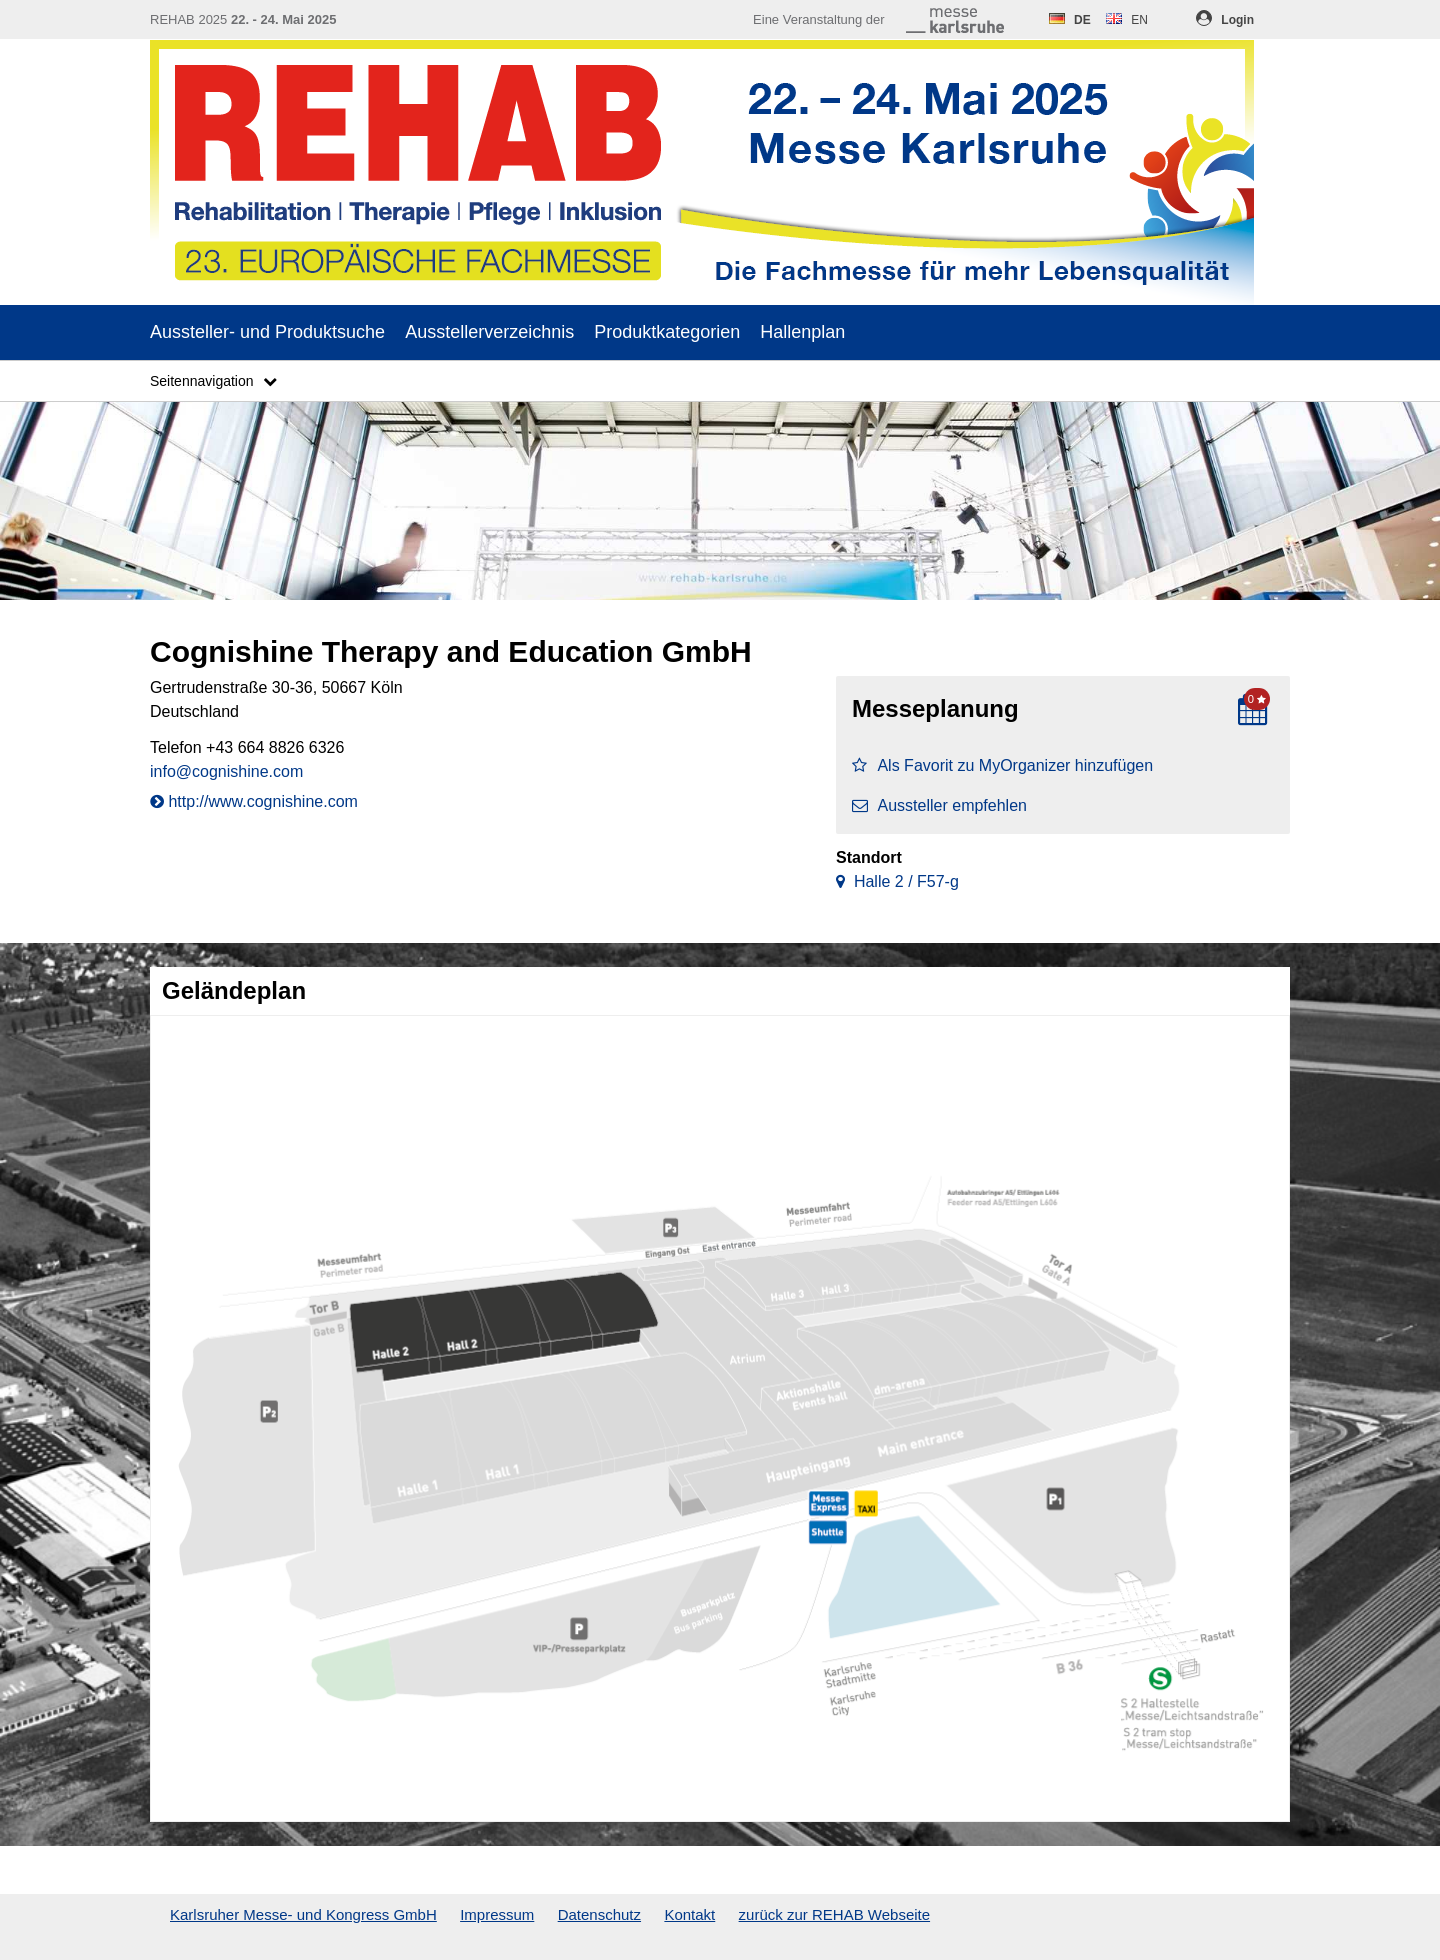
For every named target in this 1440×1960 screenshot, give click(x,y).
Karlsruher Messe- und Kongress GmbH (303, 1914)
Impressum (497, 1914)
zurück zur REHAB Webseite (834, 1914)
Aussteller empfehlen (939, 805)
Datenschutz (599, 1914)
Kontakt (689, 1914)
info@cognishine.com (226, 771)
